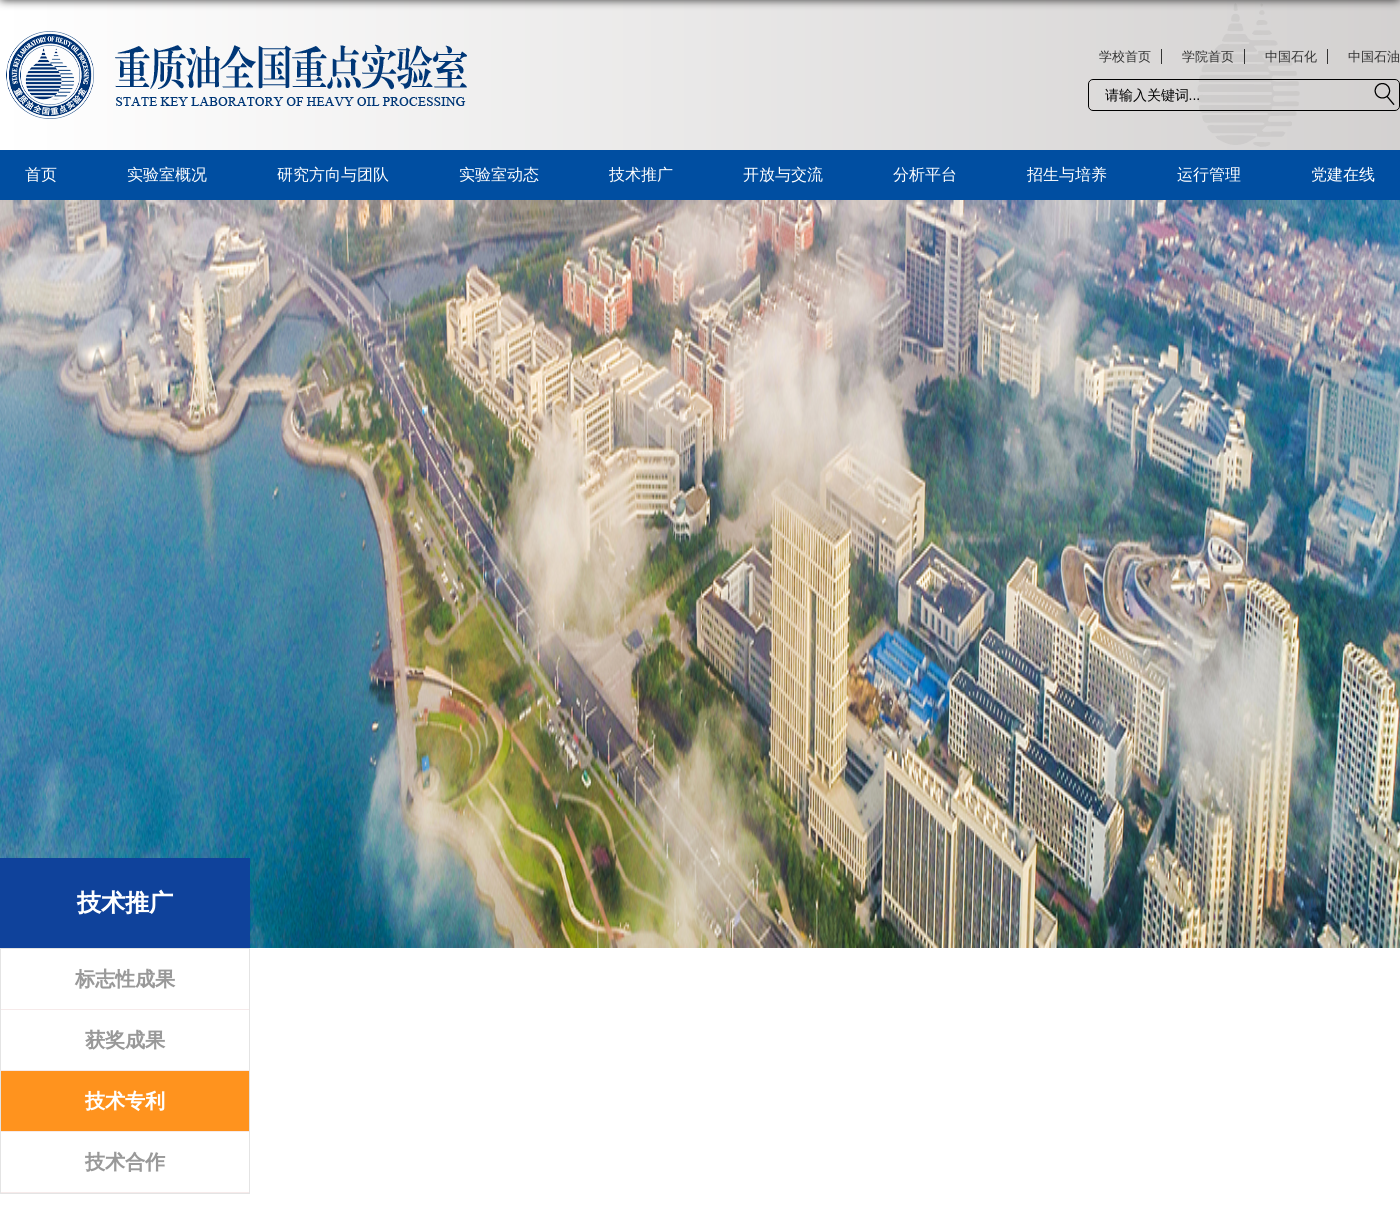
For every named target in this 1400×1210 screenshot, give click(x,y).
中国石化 (1291, 56)
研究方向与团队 (333, 175)
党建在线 (1343, 175)
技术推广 (641, 175)
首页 (41, 175)
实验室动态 (499, 175)
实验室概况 (167, 175)
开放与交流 (783, 175)
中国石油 (1374, 56)
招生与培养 (1067, 175)
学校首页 (1125, 56)
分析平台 (925, 175)
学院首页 (1208, 56)
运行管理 (1209, 175)
